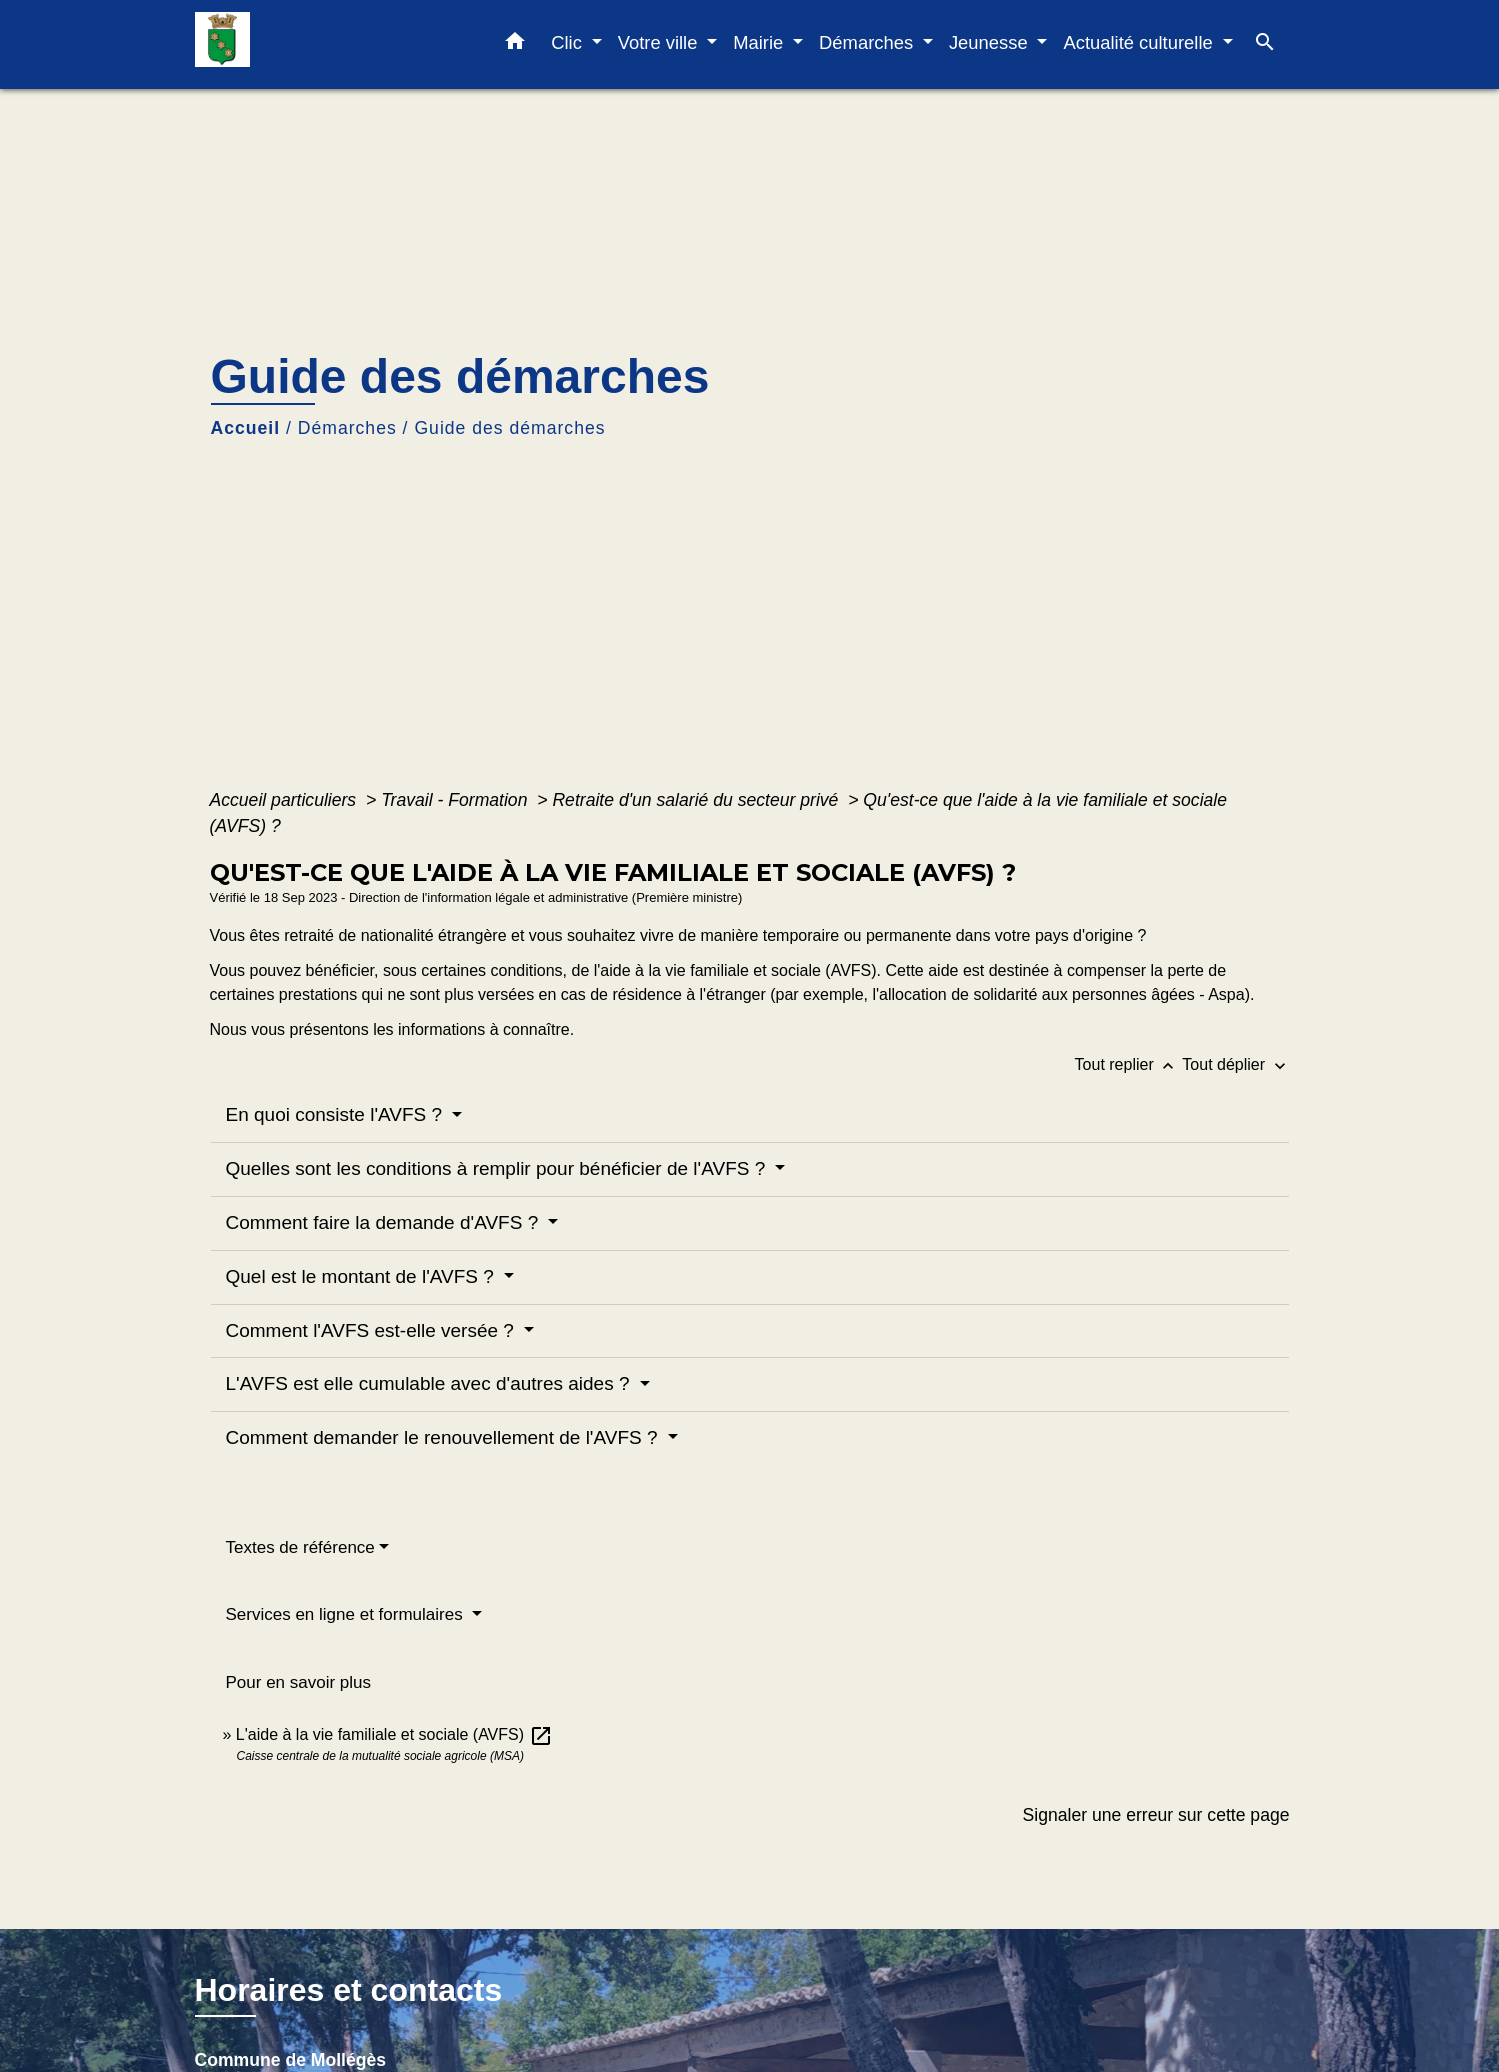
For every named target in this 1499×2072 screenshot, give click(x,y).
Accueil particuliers (286, 800)
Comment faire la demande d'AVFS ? (385, 1222)
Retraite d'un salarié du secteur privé (697, 800)
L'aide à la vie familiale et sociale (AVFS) (394, 1734)
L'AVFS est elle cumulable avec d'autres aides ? (430, 1383)
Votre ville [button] (660, 42)
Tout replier (1129, 1064)
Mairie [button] (760, 42)
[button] (515, 45)
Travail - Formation (456, 800)
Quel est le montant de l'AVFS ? (363, 1276)
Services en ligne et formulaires (347, 1614)
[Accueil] (320, 44)
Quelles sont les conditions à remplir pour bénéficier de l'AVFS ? (498, 1168)
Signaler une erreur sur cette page (1156, 1815)
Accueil (246, 428)
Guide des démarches (509, 428)
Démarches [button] (868, 42)
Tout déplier (1235, 1064)
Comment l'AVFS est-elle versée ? (373, 1330)
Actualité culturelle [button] (1140, 42)
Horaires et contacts (349, 1990)
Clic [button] (569, 42)
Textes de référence (300, 1547)
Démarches (347, 428)
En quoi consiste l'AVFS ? (337, 1114)
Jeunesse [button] (991, 42)
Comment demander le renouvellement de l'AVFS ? (444, 1437)
